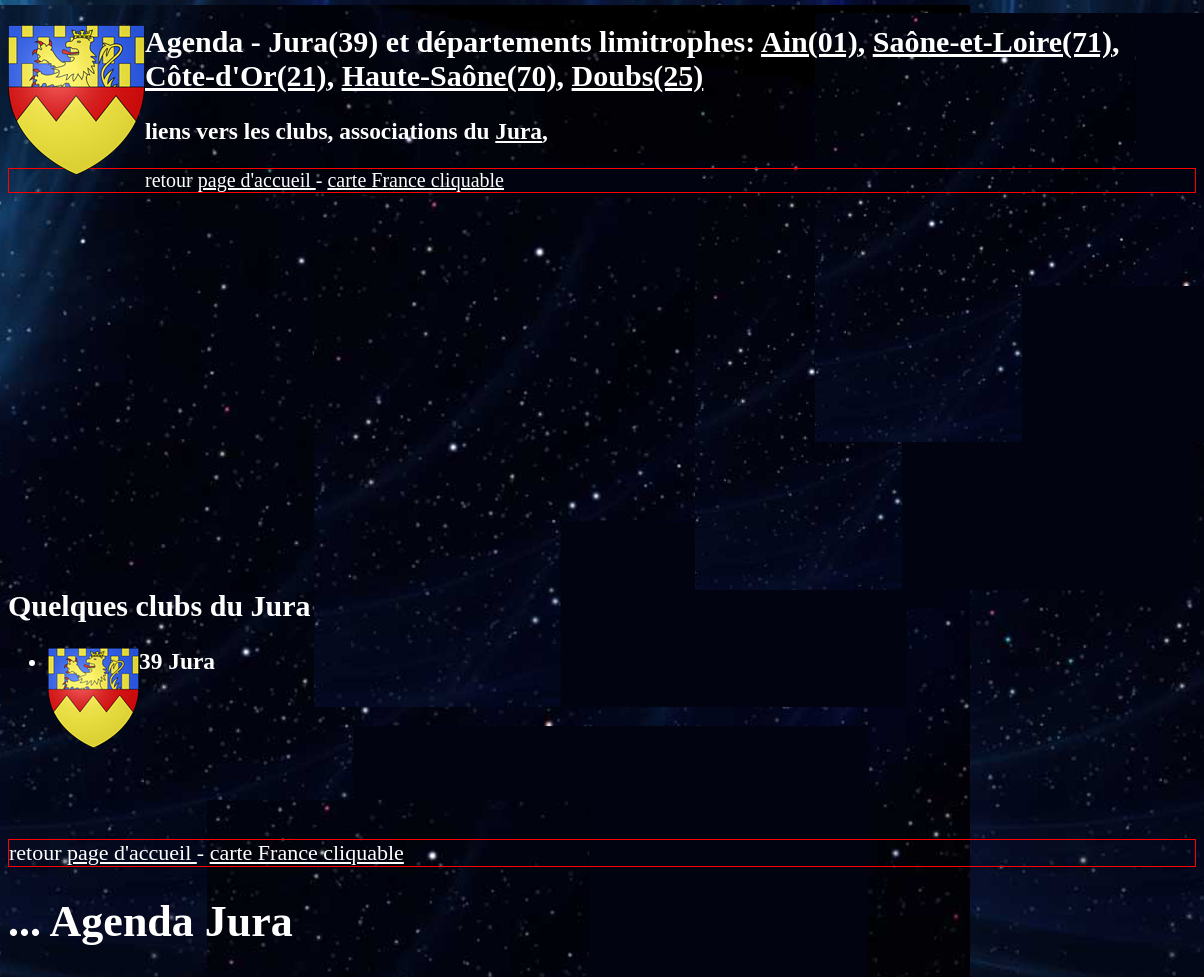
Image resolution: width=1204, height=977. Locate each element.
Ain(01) (809, 41)
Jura (518, 131)
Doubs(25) (638, 75)
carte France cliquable (415, 180)
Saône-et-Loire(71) (992, 41)
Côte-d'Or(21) (236, 75)
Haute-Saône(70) (449, 75)
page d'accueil (257, 180)
